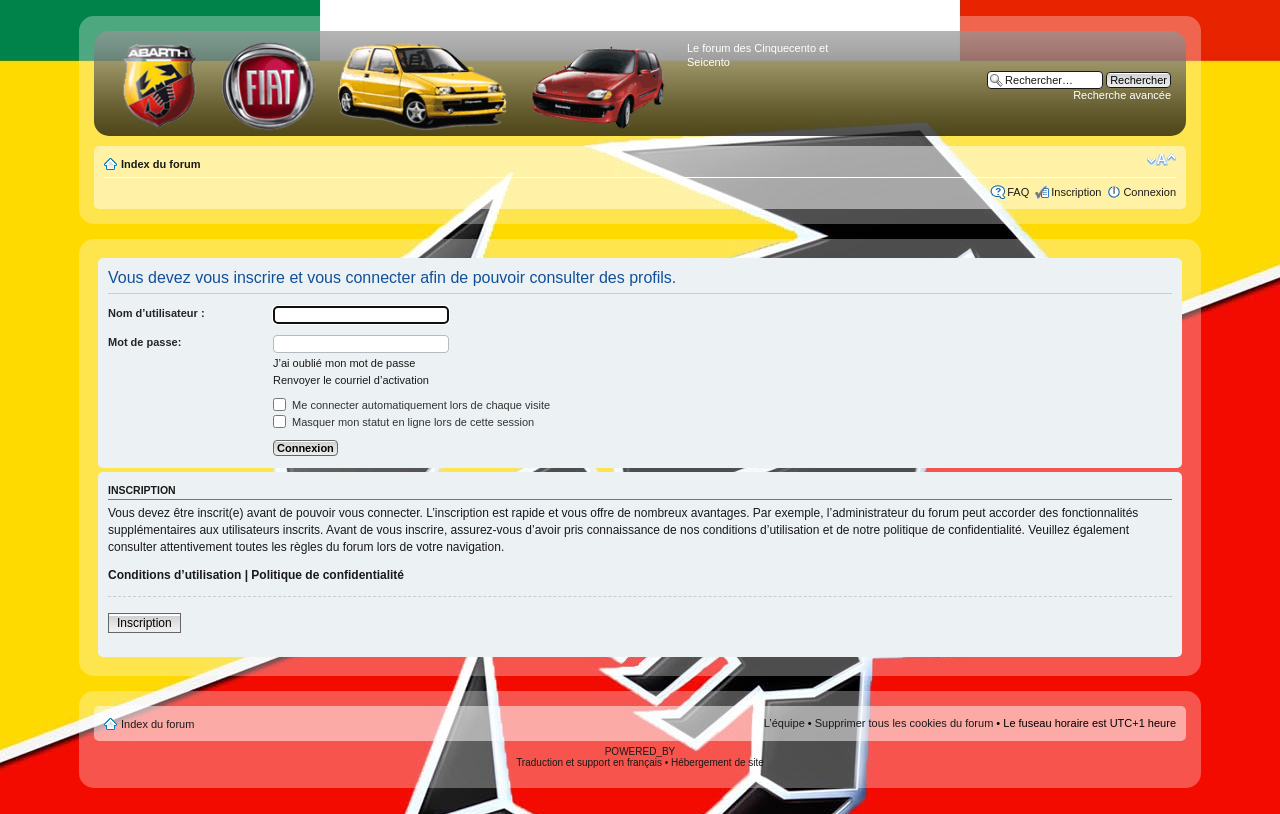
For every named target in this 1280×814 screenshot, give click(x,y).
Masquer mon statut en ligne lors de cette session (403, 422)
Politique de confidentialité (327, 575)
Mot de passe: (144, 342)
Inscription (1076, 192)
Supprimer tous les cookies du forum (904, 723)
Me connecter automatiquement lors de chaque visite (411, 405)
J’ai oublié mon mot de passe (344, 363)
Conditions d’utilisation (174, 575)
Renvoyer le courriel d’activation (351, 380)
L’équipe (784, 723)
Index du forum (160, 164)
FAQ (1018, 192)
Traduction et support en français (589, 762)
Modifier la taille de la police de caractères (1161, 160)
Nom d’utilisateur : (156, 313)
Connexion (1149, 192)
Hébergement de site (717, 762)
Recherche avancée (1122, 95)
